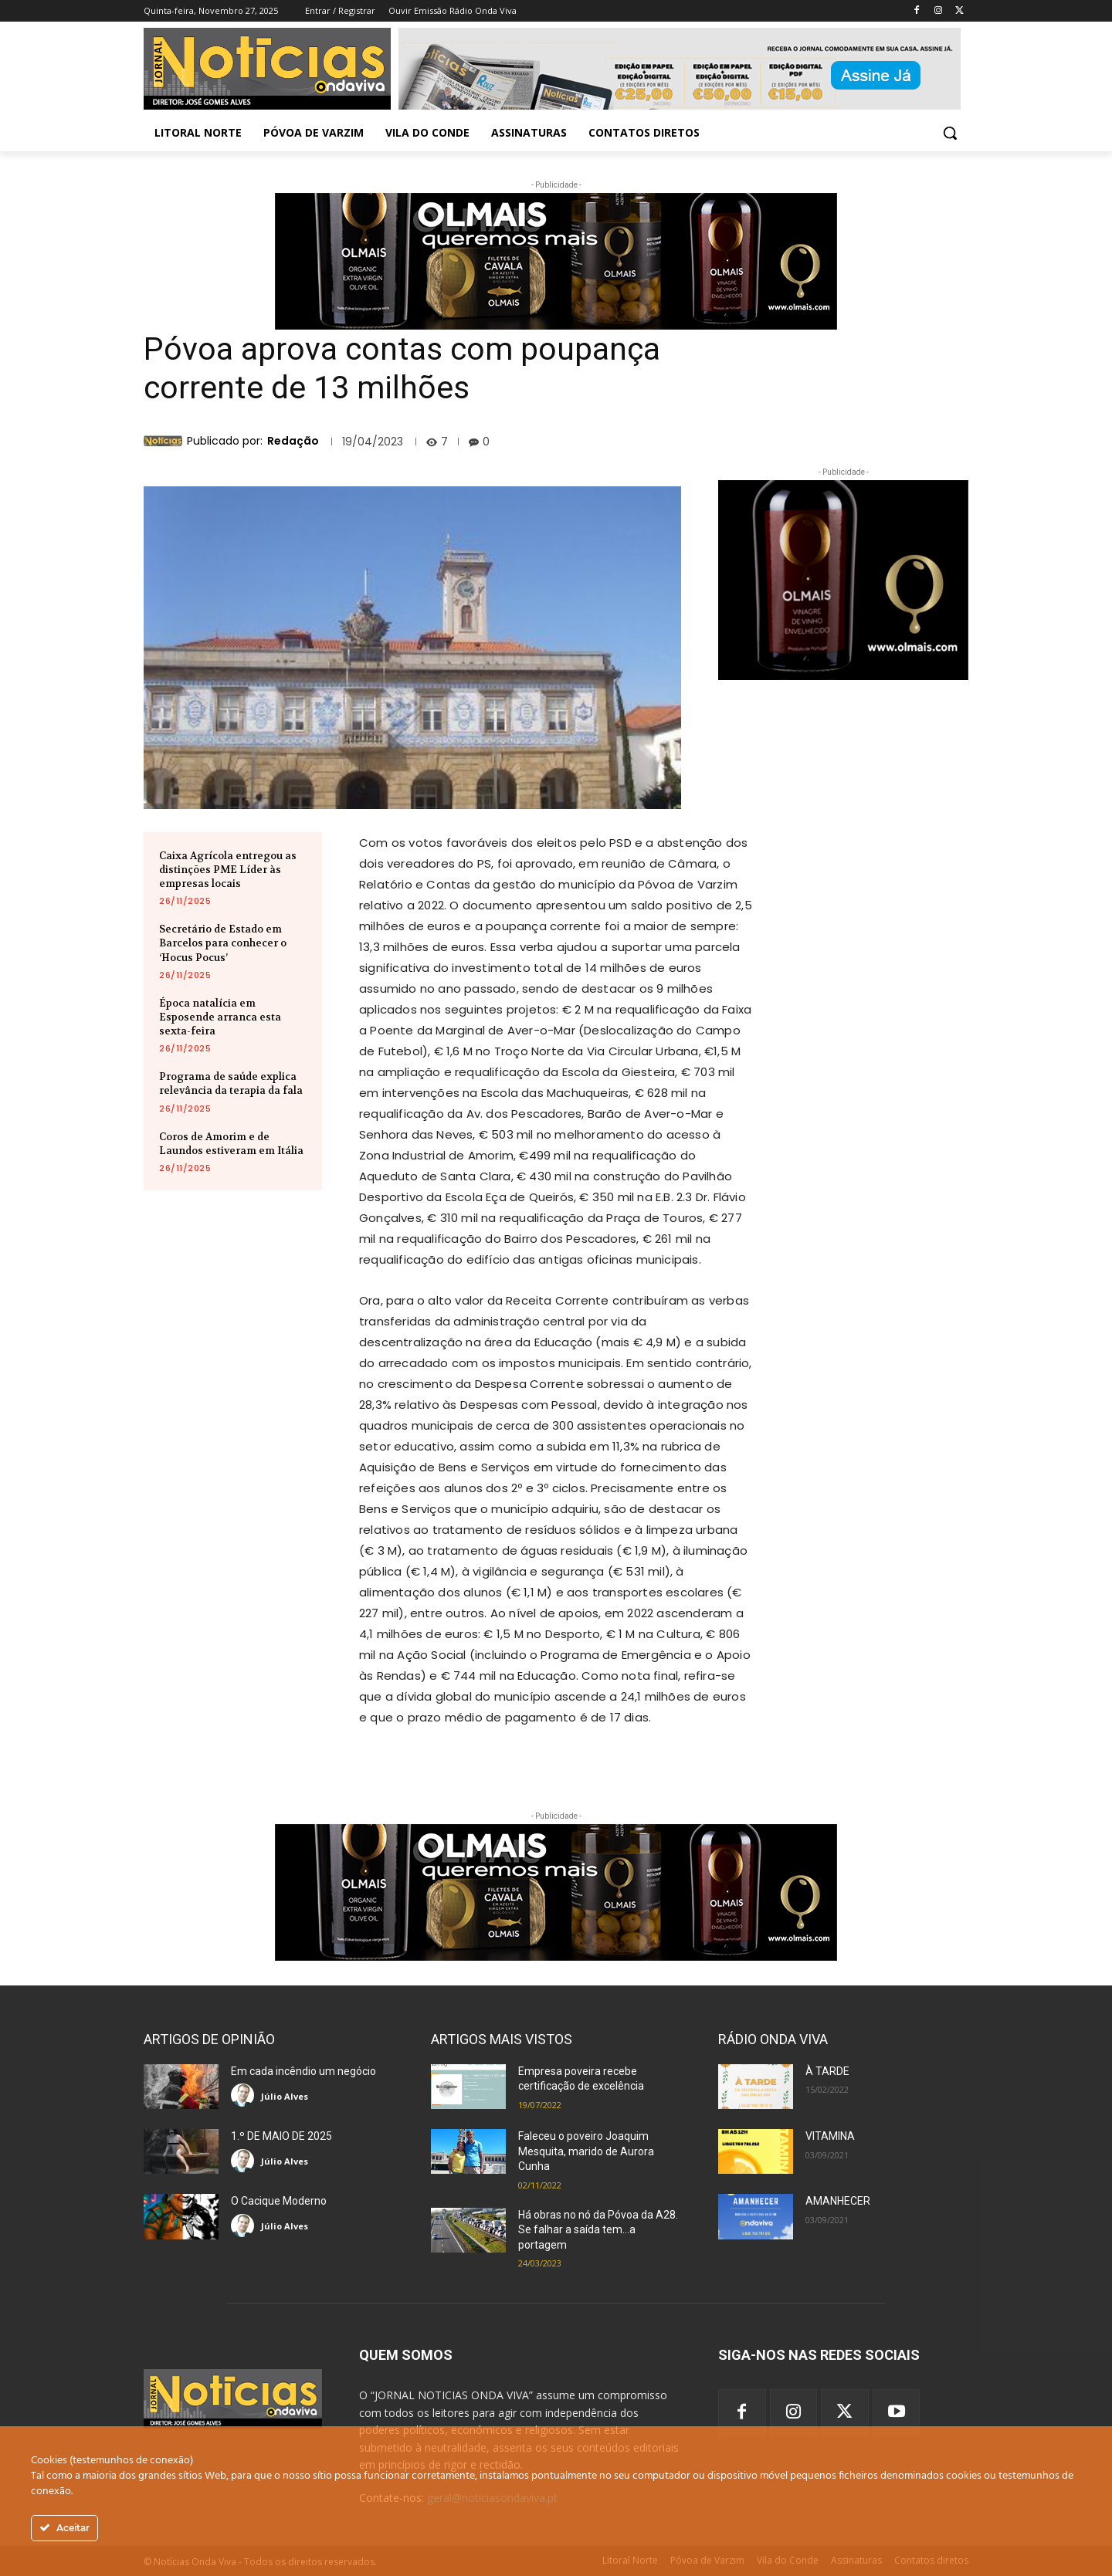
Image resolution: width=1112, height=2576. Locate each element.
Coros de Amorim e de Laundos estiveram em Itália (231, 1143)
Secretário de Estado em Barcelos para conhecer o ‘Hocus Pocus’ (222, 942)
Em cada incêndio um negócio (303, 2071)
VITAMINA (830, 2136)
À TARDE (827, 2071)
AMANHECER (837, 2201)
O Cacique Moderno (279, 2201)
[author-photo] (245, 2095)
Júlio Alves (284, 2096)
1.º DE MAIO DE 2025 (281, 2136)
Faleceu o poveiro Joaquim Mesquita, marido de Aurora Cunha (586, 2151)
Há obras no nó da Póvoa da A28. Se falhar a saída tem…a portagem (598, 2230)
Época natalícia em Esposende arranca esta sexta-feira (220, 1017)
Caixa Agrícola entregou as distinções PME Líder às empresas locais (228, 869)
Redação (293, 440)
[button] (949, 132)
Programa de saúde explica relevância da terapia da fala (231, 1083)
